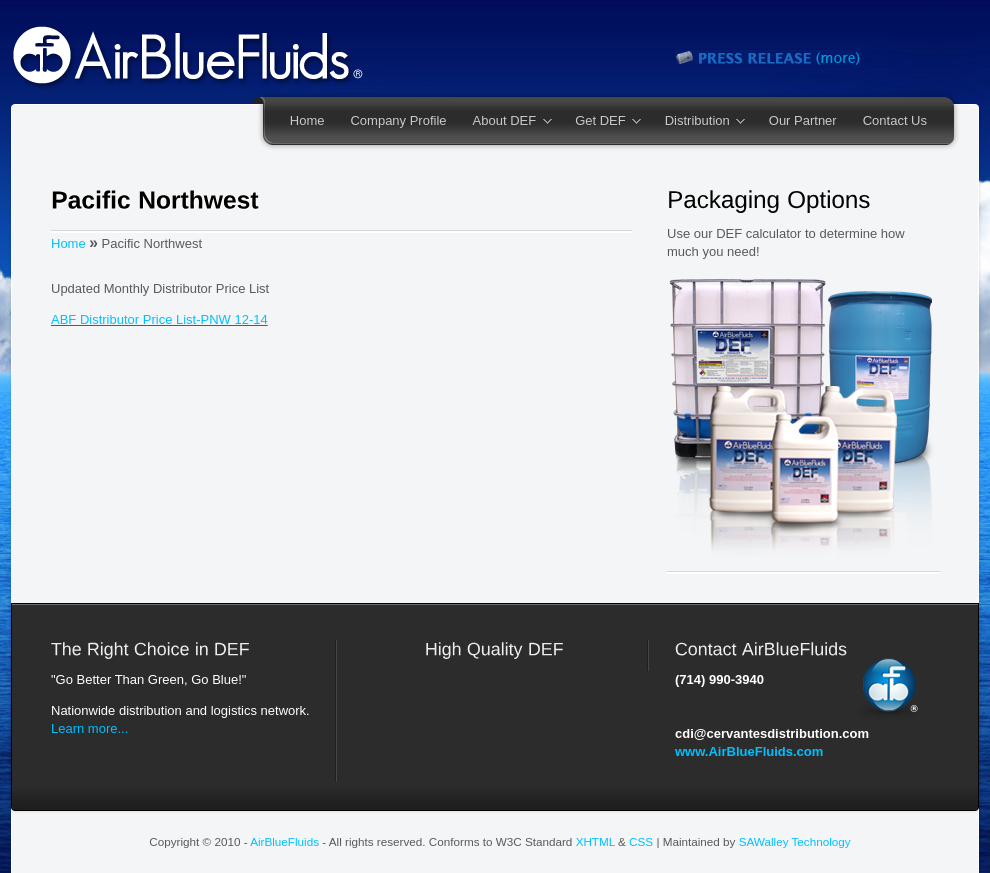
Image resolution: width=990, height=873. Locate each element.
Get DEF (601, 122)
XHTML (595, 841)
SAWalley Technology (795, 841)
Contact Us (895, 120)
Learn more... (89, 728)
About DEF (506, 122)
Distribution (699, 122)
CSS (641, 841)
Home (307, 120)
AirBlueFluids (284, 841)
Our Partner (803, 120)
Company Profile (398, 120)
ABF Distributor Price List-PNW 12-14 (159, 319)
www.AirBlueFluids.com (749, 751)
